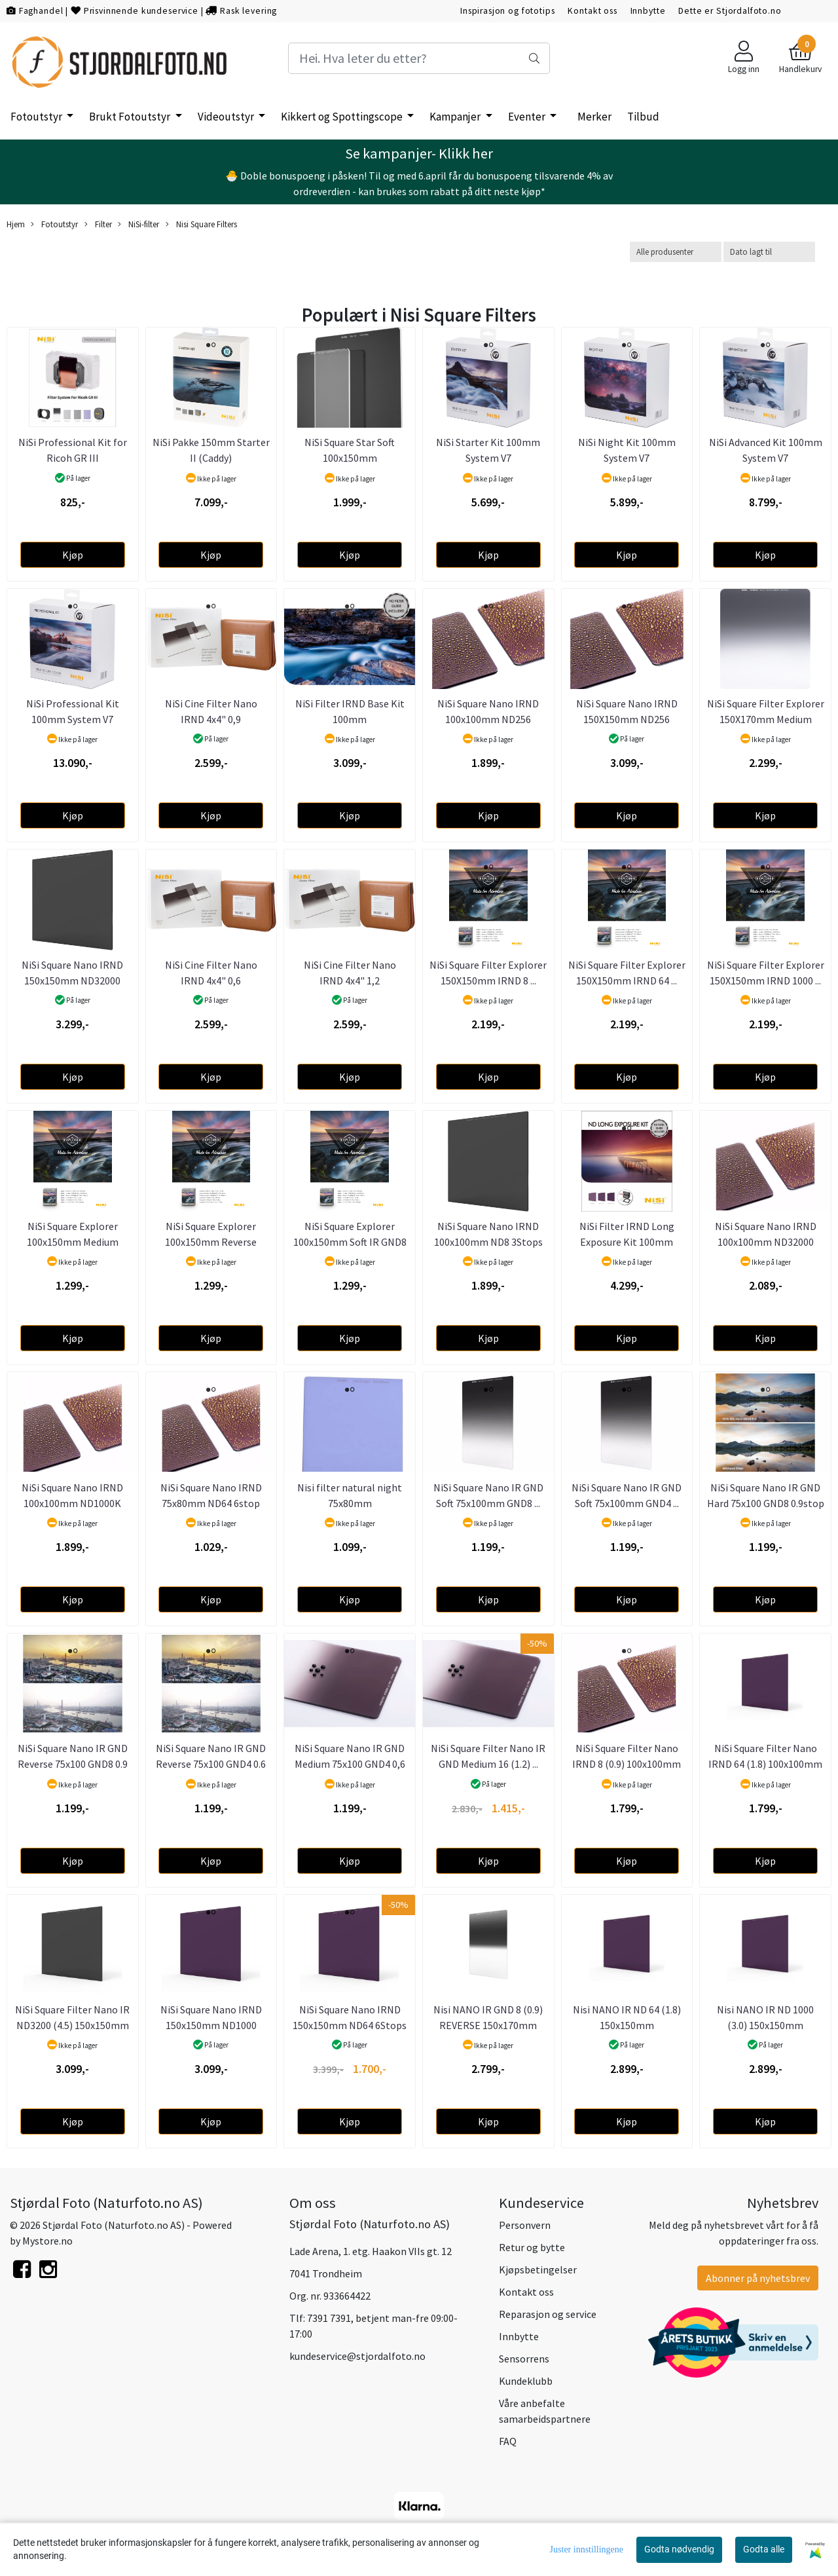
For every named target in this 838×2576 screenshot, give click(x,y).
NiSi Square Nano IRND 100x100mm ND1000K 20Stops (72, 1503)
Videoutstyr (227, 116)
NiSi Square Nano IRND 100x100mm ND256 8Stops (488, 719)
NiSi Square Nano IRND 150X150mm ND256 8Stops (627, 719)
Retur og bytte (532, 2247)
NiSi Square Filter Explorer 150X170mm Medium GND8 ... (765, 719)
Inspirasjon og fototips (507, 10)
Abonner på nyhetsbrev (758, 2278)
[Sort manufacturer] (675, 252)
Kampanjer (456, 116)
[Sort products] (769, 252)
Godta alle (763, 2549)
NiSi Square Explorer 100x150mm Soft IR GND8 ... (350, 1242)
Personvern (525, 2224)
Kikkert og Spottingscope (343, 116)
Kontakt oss (592, 10)
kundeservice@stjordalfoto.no (357, 2355)
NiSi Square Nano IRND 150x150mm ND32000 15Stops (72, 980)
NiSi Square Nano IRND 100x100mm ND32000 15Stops (765, 1242)
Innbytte (648, 10)
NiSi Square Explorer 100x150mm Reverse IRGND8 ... (211, 1242)
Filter (98, 224)
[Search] (419, 58)
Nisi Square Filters (201, 224)
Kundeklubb (526, 2380)
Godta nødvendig (679, 2549)
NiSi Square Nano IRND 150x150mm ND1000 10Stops (211, 2025)
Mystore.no (47, 2240)
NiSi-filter (138, 224)
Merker (594, 116)
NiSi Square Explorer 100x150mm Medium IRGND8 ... (72, 1242)
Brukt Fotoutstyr (130, 116)
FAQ (508, 2441)
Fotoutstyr (37, 116)
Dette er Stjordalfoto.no (729, 10)
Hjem (16, 224)
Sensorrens (524, 2358)
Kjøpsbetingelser (538, 2269)
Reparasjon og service (547, 2314)
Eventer (527, 116)
